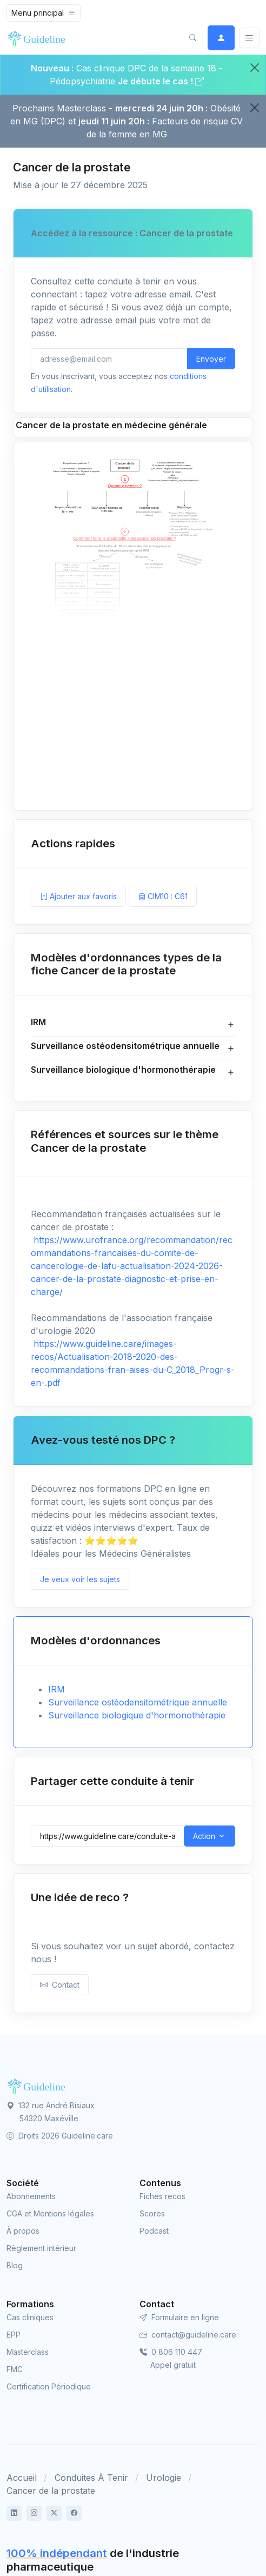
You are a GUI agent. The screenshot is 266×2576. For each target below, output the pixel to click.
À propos (22, 2230)
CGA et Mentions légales (50, 2213)
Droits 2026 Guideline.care (59, 2135)
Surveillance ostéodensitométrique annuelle (137, 1702)
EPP (13, 2334)
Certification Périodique (48, 2386)
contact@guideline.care (187, 2334)
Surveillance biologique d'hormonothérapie (136, 1715)
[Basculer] (249, 38)
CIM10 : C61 (163, 896)
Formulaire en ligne (179, 2317)
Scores (152, 2213)
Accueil (21, 2477)
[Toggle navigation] (43, 13)
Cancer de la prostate (50, 2490)
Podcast (154, 2230)
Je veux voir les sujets (80, 1579)
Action (204, 1836)
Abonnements (31, 2196)
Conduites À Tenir (91, 2477)
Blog (14, 2265)
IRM (56, 1689)
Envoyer (211, 358)
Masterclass (27, 2351)
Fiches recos (162, 2196)
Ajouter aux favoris (78, 896)
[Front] (38, 38)
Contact (59, 1984)
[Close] (254, 67)
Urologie (163, 2477)
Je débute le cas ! (161, 81)
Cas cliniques (30, 2317)
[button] (192, 38)
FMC (14, 2369)
